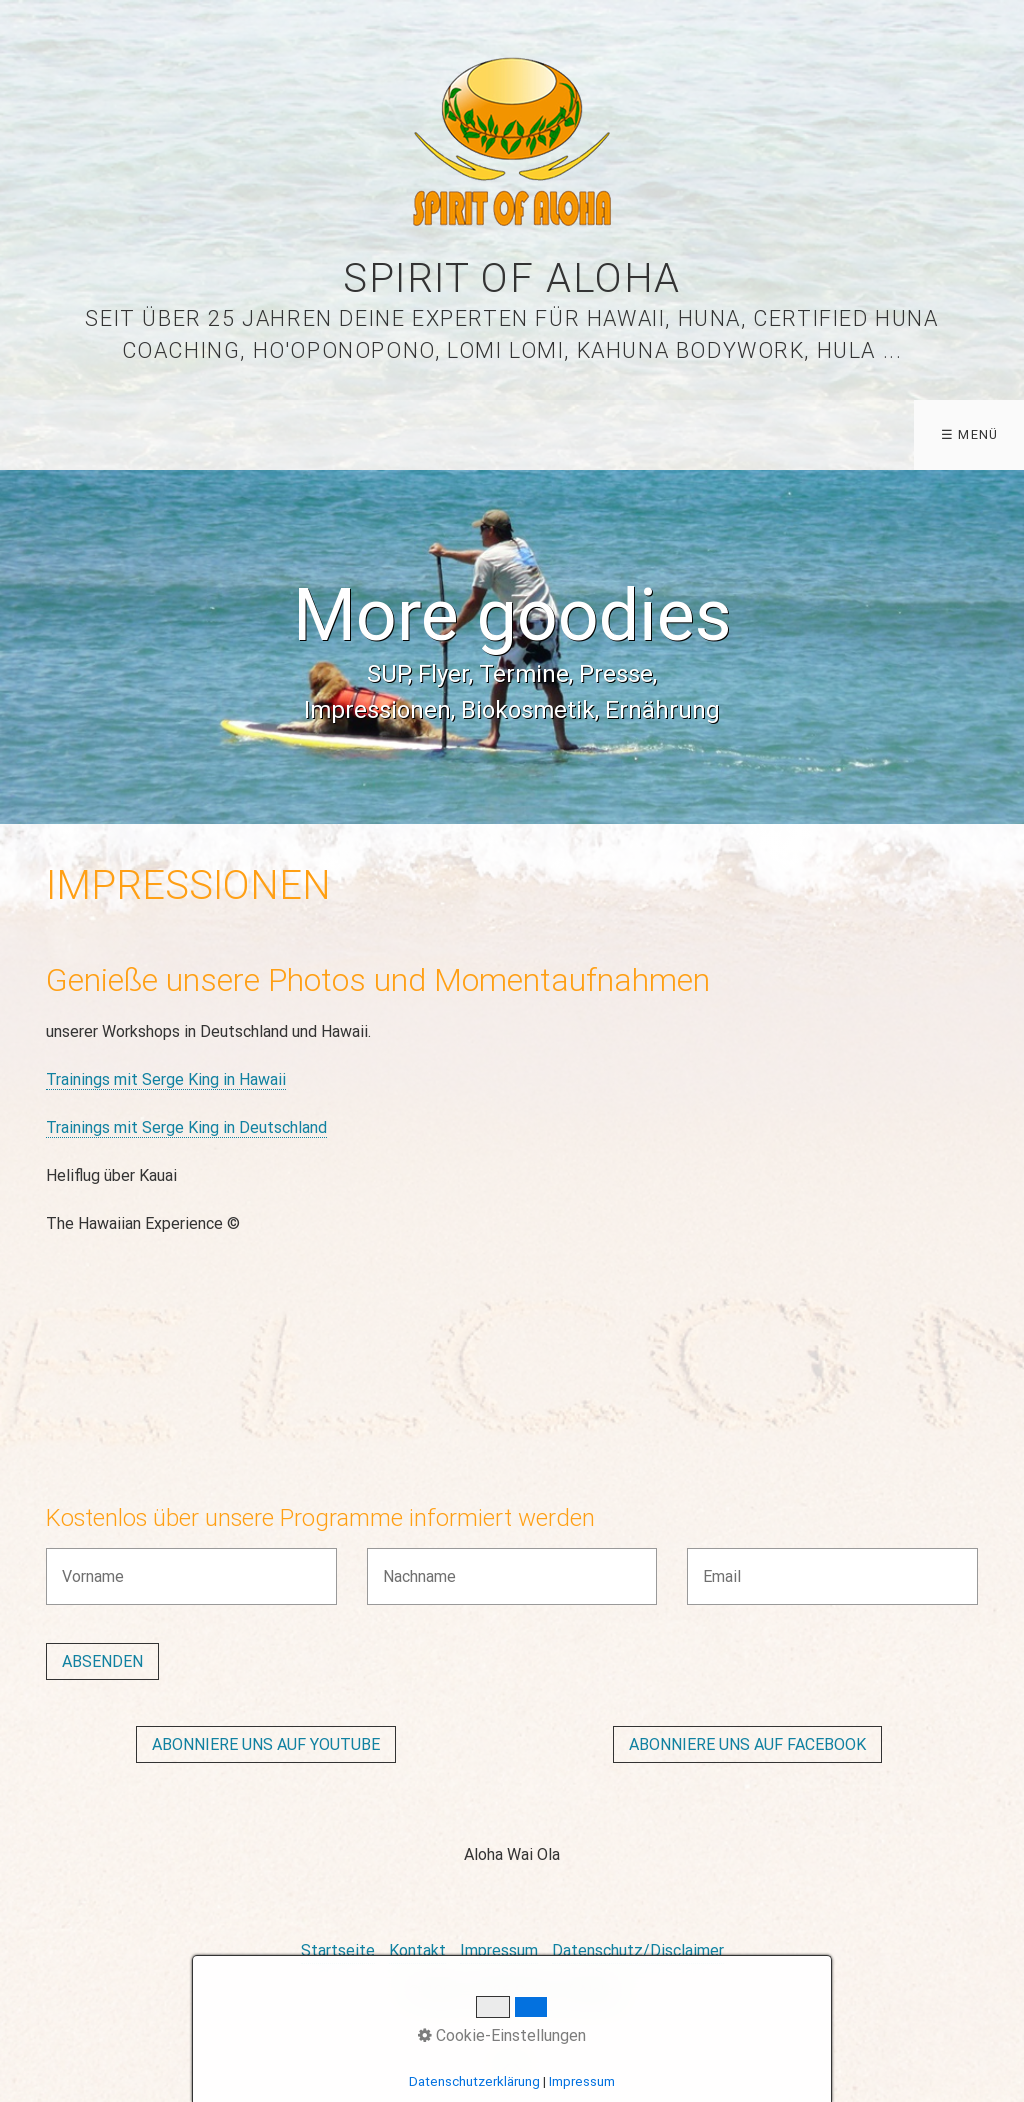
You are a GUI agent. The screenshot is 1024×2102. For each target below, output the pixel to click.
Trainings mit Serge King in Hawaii (166, 1079)
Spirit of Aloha (512, 278)
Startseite (338, 1950)
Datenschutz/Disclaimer (638, 1950)
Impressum (499, 1950)
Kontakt (417, 1950)
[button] (266, 1744)
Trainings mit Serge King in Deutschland (186, 1127)
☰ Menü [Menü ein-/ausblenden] (970, 434)
